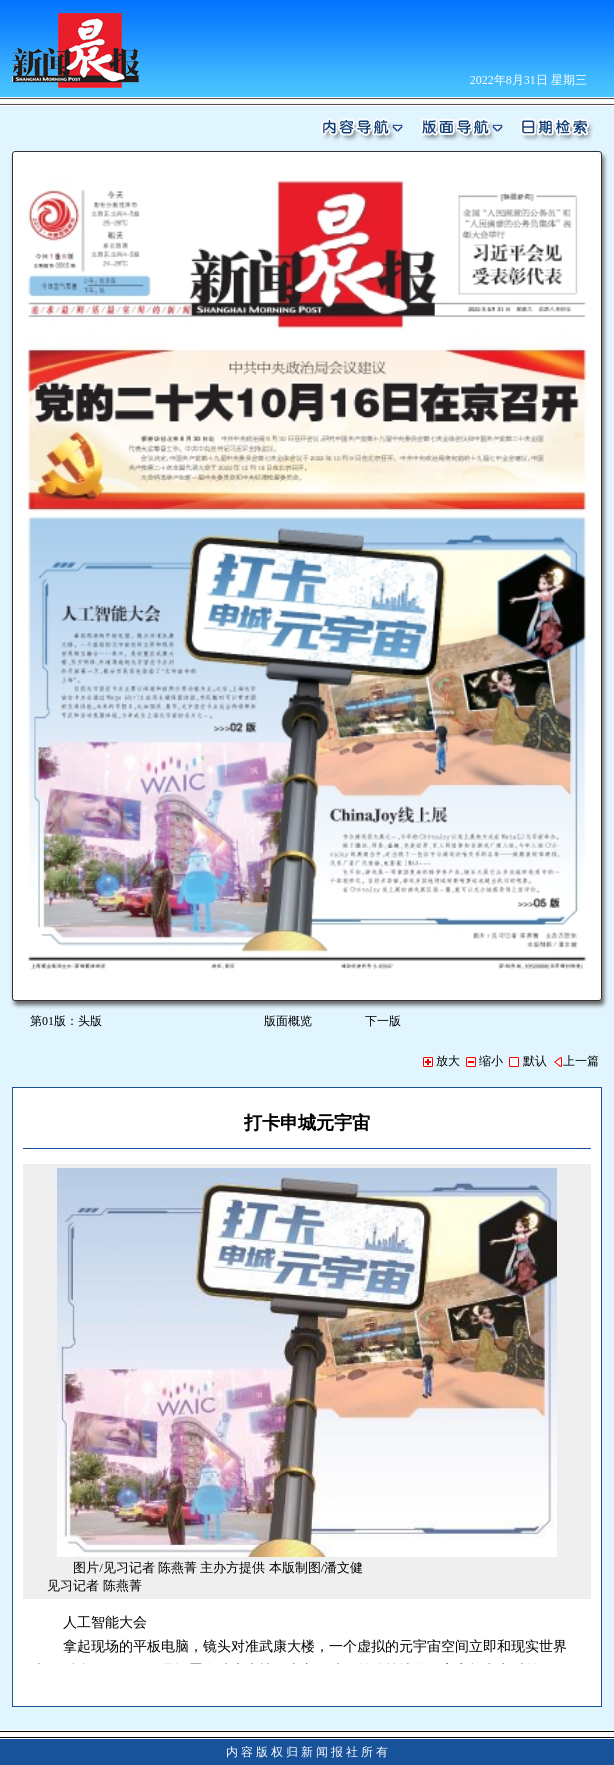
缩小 (484, 1061)
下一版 (386, 1021)
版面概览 (288, 1021)
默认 (527, 1061)
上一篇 (576, 1061)
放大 (441, 1061)
